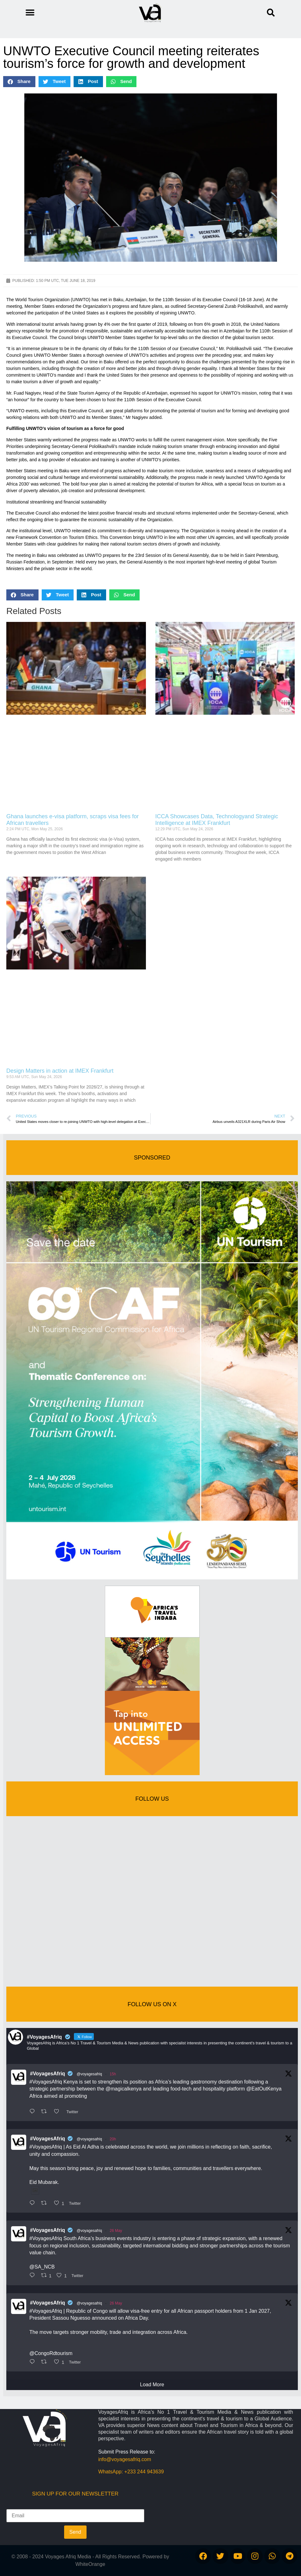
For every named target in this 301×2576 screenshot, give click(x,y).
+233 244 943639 (144, 2471)
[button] (271, 13)
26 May (116, 2230)
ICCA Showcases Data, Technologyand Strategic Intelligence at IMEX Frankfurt (216, 819)
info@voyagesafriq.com (124, 2459)
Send (75, 2532)
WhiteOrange (90, 2564)
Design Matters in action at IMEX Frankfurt (59, 1071)
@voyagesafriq (89, 2074)
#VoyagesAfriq (47, 2073)
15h (113, 2074)
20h (113, 2139)
